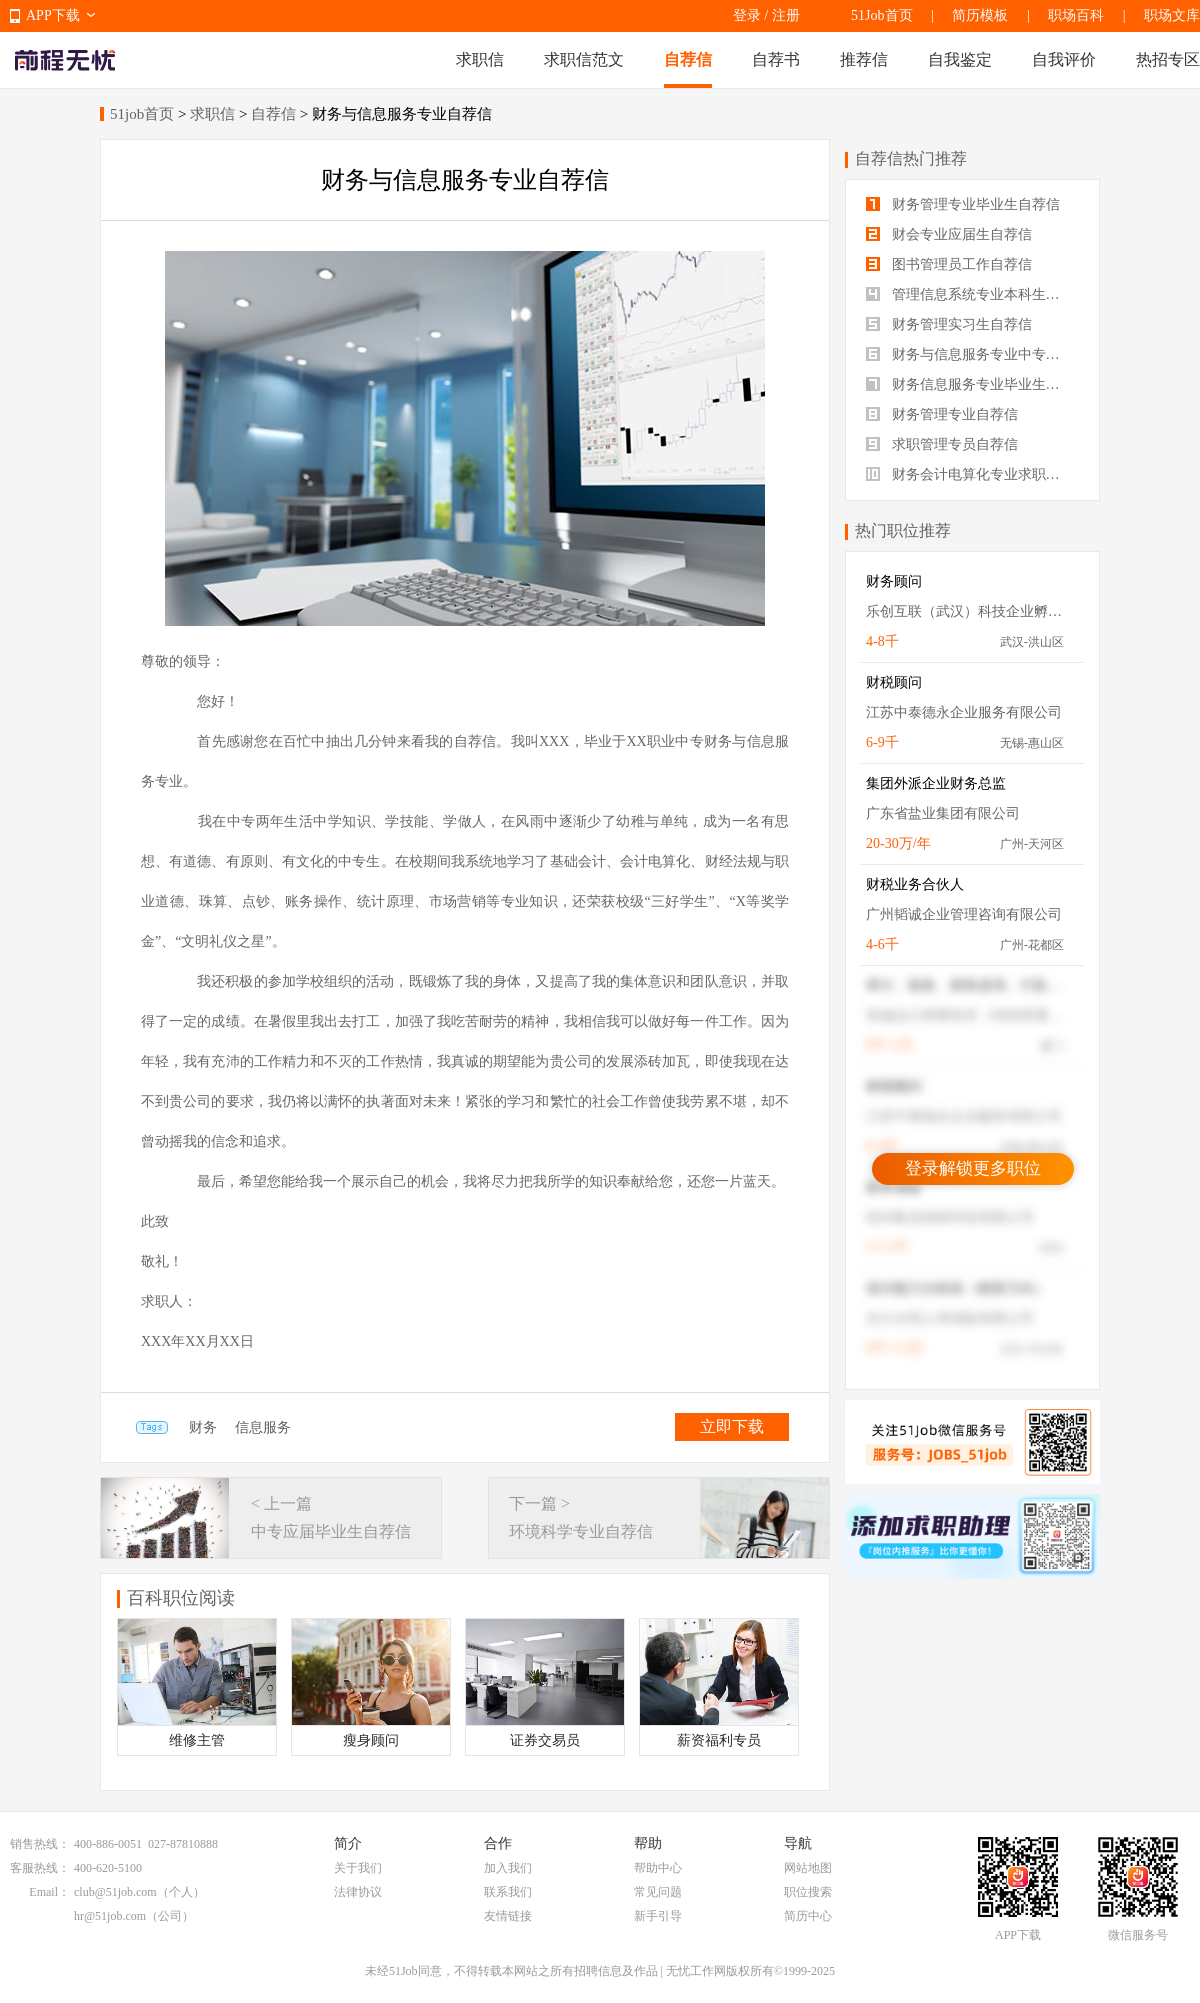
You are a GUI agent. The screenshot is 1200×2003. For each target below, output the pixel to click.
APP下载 (53, 15)
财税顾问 (894, 682)
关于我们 (358, 1868)
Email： (49, 1892)
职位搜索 (808, 1892)
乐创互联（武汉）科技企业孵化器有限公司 (965, 611)
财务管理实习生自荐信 (949, 324)
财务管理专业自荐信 (942, 414)
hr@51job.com (110, 1916)
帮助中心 (658, 1868)
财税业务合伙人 (915, 884)
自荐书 (776, 59)
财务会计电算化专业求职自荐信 (972, 474)
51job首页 (142, 114)
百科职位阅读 (181, 1598)
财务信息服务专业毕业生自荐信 (972, 384)
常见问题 (658, 1892)
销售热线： (40, 1844)
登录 (747, 15)
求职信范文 (584, 59)
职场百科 (1076, 15)
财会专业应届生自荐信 (949, 234)
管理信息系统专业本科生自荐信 (972, 294)
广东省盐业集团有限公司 (943, 813)
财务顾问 (894, 581)
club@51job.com (115, 1892)
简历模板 (980, 15)
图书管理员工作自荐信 (949, 264)
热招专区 (1168, 59)
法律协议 (358, 1892)
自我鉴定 (960, 59)
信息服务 (263, 1427)
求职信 (480, 59)
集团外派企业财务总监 (936, 783)
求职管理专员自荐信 (942, 444)
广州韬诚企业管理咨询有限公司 (964, 914)
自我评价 (1064, 59)
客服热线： (40, 1868)
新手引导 (658, 1916)
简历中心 (808, 1916)
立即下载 (732, 1426)
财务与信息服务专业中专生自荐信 (972, 354)
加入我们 (508, 1868)
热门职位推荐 (903, 530)
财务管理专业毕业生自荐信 (963, 204)
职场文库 (1172, 15)
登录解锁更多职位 (973, 1168)
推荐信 (864, 59)
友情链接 (508, 1916)
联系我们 (508, 1892)
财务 (203, 1427)
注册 (786, 15)
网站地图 (808, 1868)
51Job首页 (881, 15)
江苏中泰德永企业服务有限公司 (964, 712)
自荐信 (688, 59)
